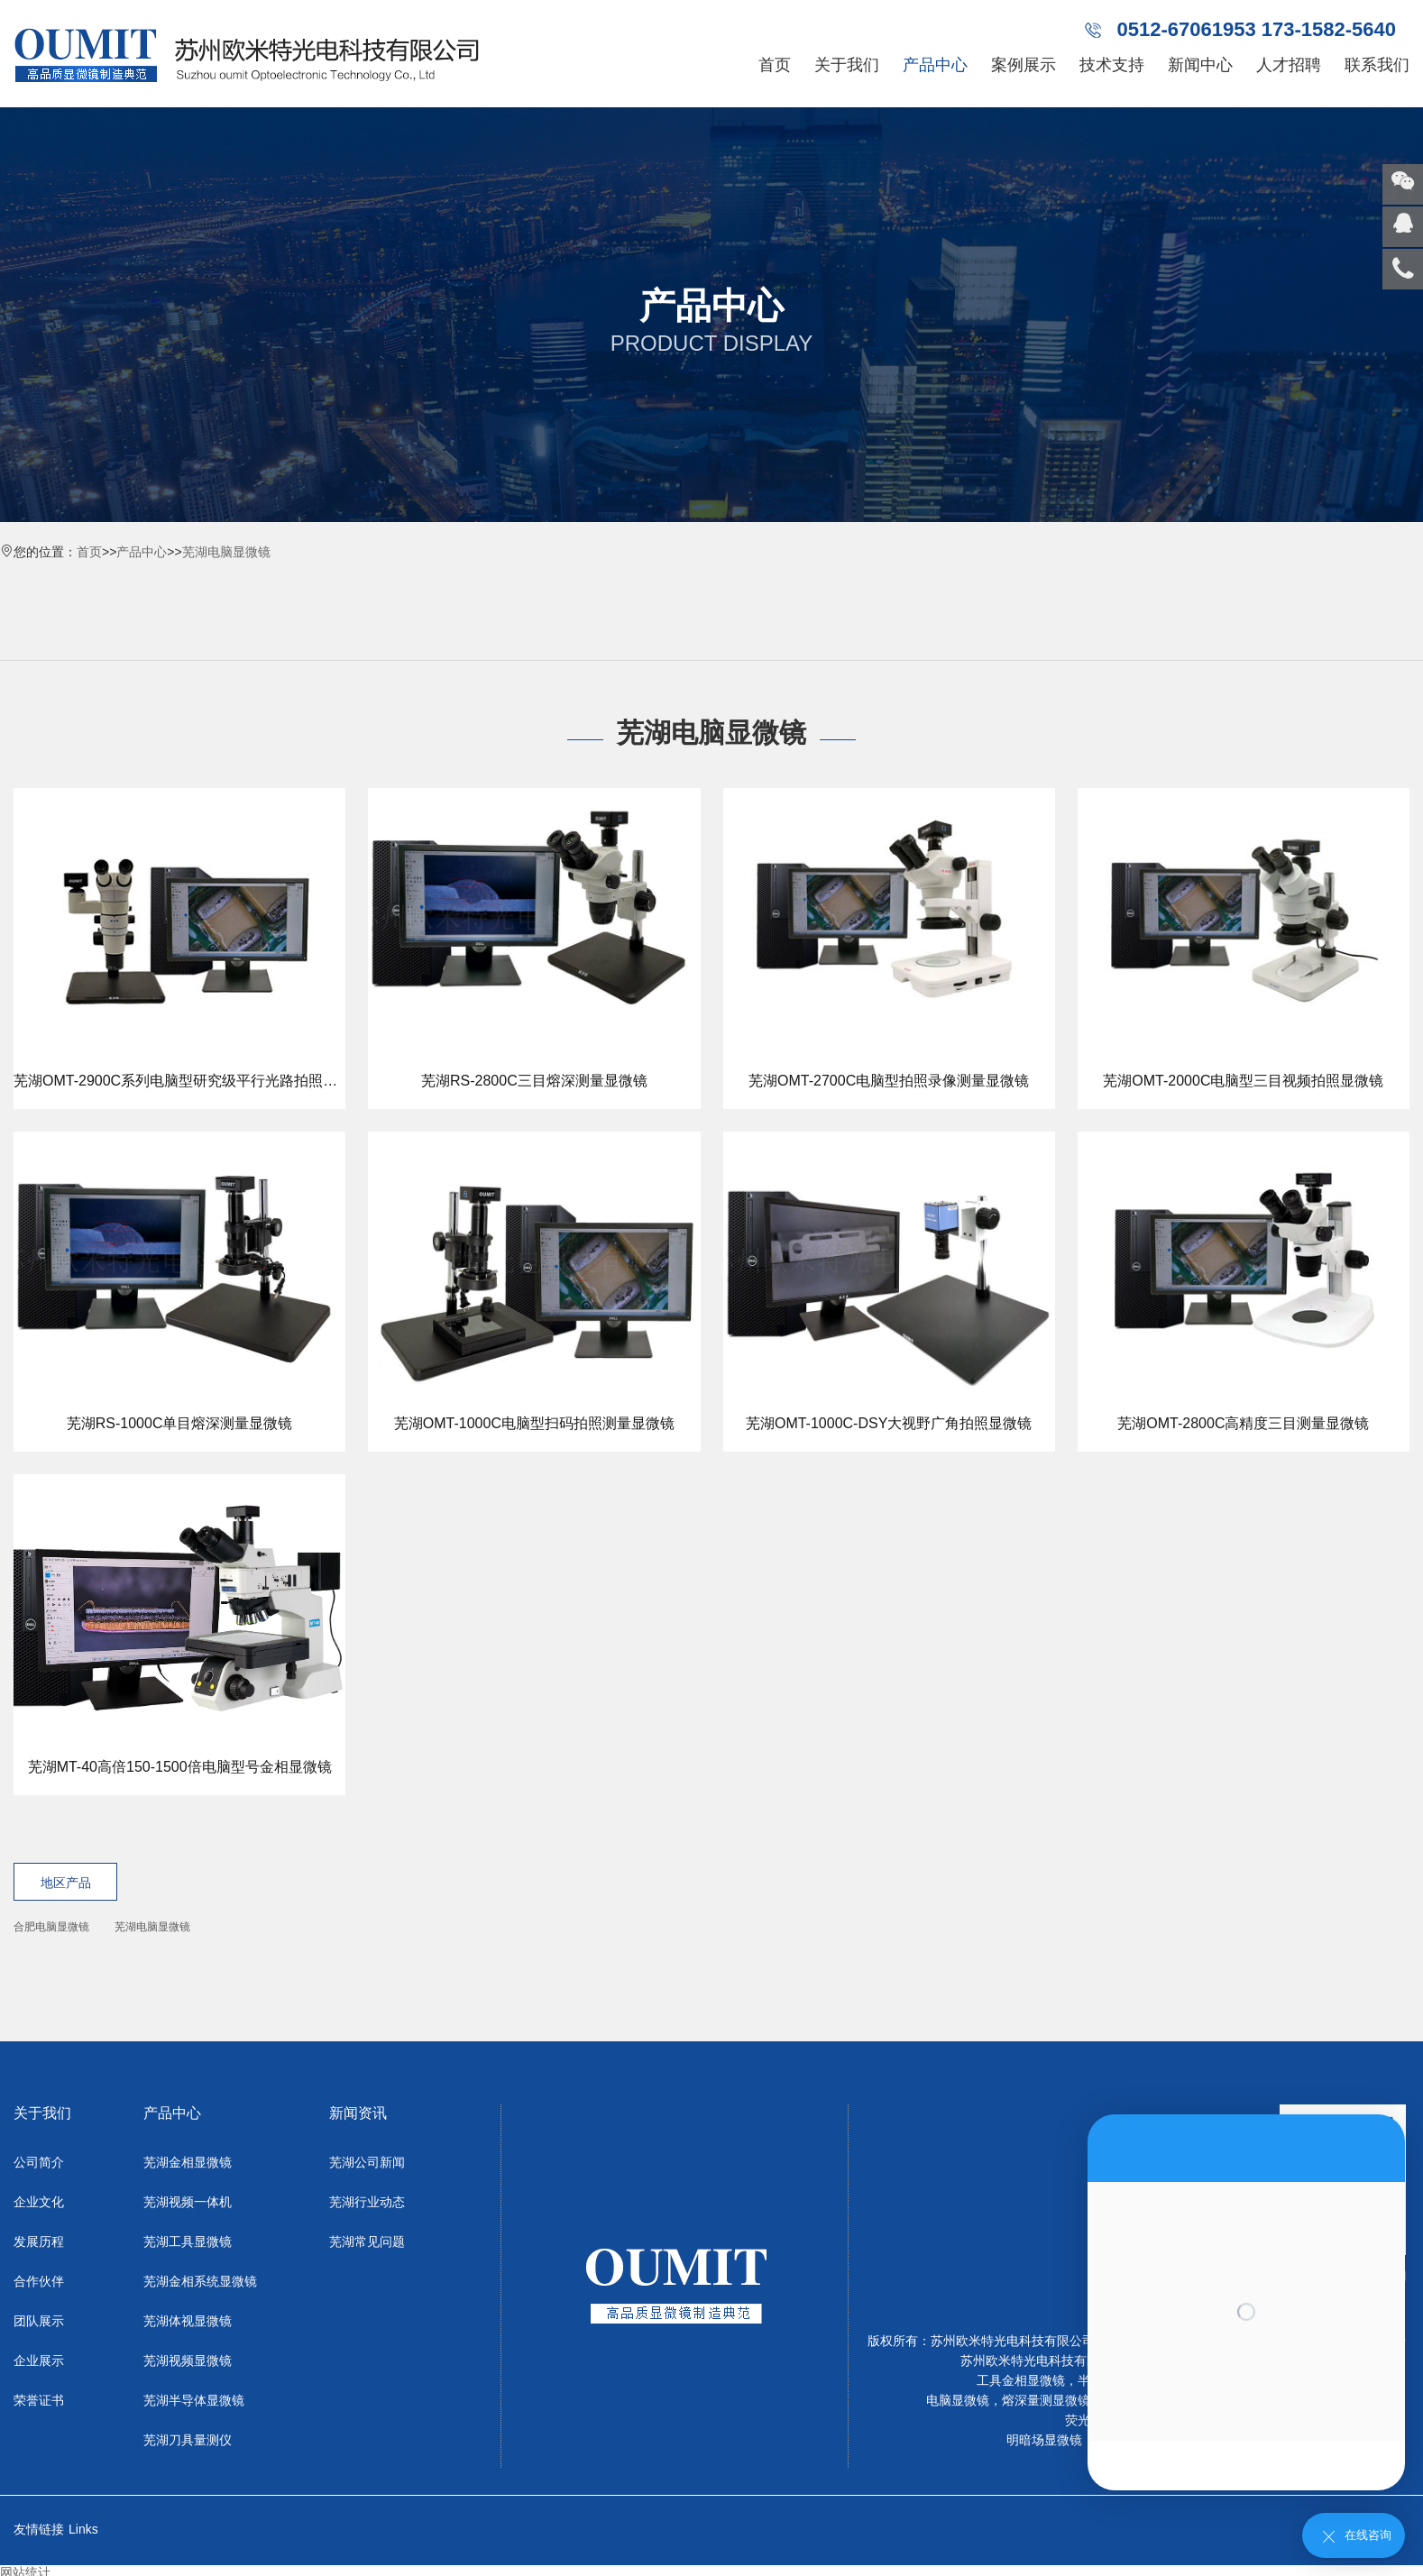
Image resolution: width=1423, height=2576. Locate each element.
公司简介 (39, 2162)
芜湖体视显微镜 (187, 2321)
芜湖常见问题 (367, 2241)
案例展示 (1023, 65)
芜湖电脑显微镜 (226, 552)
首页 (774, 65)
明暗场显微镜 (1044, 2440)
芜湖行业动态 (367, 2202)
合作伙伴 (39, 2281)
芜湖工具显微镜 (187, 2241)
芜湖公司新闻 (367, 2162)
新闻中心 (1200, 65)
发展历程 (39, 2241)
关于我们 (846, 65)
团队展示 (39, 2321)
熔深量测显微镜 (1046, 2400)
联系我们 (1377, 65)
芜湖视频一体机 (187, 2202)
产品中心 (935, 65)
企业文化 (39, 2202)
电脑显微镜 (957, 2400)
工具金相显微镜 (1021, 2380)
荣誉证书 (39, 2400)
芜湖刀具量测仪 (187, 2440)
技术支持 (1111, 65)
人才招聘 (1288, 65)
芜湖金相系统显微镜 (200, 2281)
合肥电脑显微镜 (51, 1927)
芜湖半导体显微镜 (193, 2400)
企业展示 (39, 2360)
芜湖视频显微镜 (187, 2360)
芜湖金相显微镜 (187, 2162)
